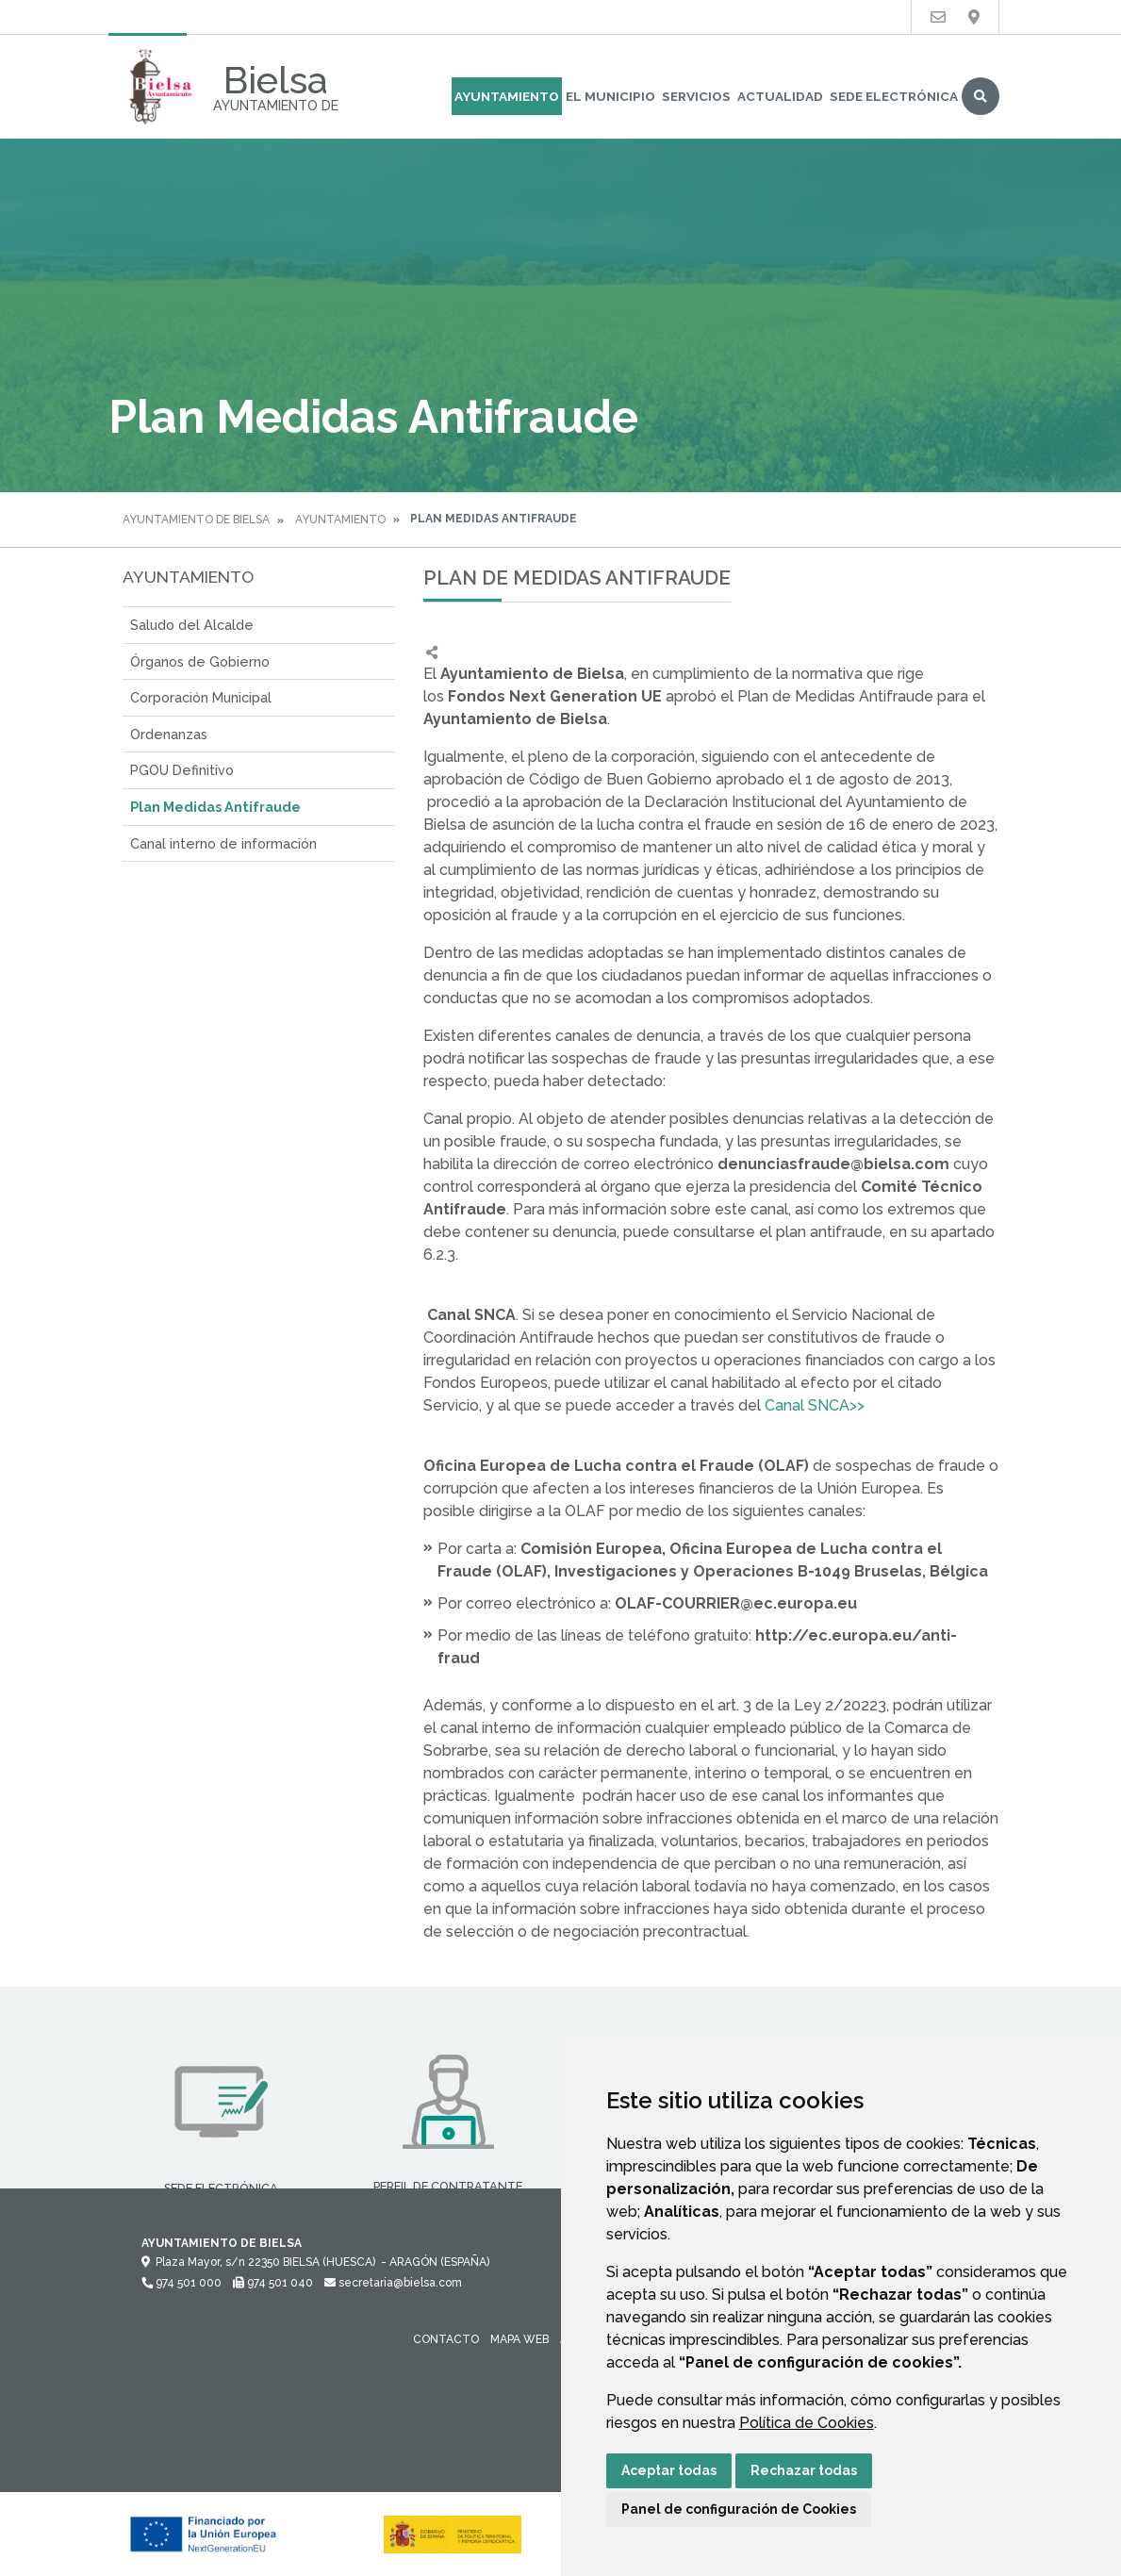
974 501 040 (273, 2282)
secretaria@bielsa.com (393, 2282)
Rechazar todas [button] (803, 2470)
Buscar (980, 96)
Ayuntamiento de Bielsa (196, 519)
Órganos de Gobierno (200, 661)
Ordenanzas (168, 734)
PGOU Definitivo (182, 770)
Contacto (446, 2339)
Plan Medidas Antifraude (215, 807)
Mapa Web (519, 2339)
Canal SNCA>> (813, 1405)
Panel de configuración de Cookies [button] (738, 2509)
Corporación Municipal (201, 697)
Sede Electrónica (894, 96)
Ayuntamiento (506, 96)
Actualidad (780, 96)
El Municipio (610, 96)
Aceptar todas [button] (669, 2470)
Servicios (696, 96)
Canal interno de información (223, 843)
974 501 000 (181, 2282)
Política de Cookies (806, 2423)
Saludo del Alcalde (192, 625)
